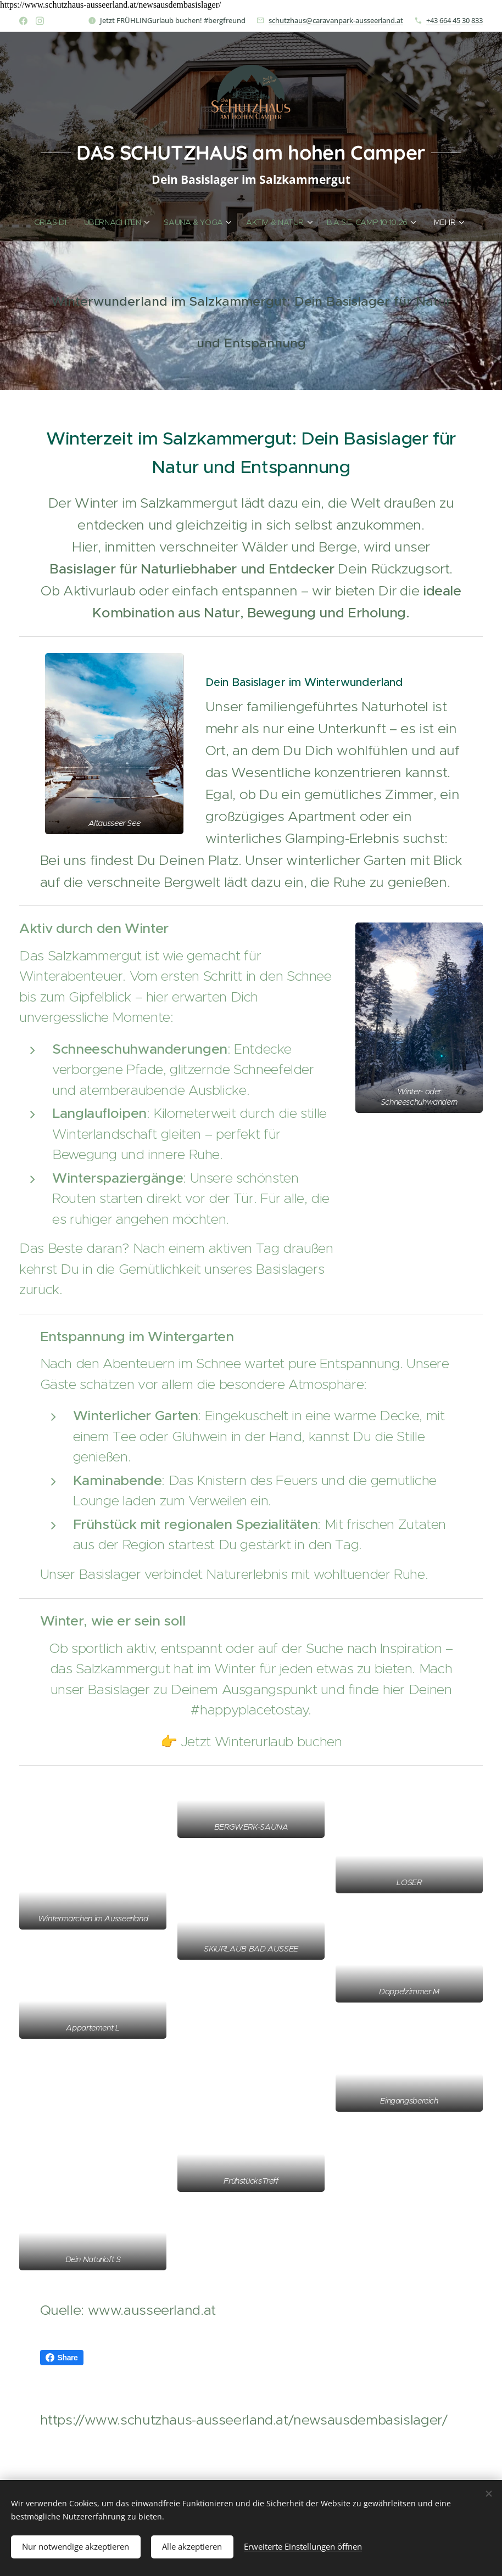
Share (62, 2357)
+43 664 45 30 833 (454, 20)
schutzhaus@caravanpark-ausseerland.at (336, 20)
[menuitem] (52, 222)
